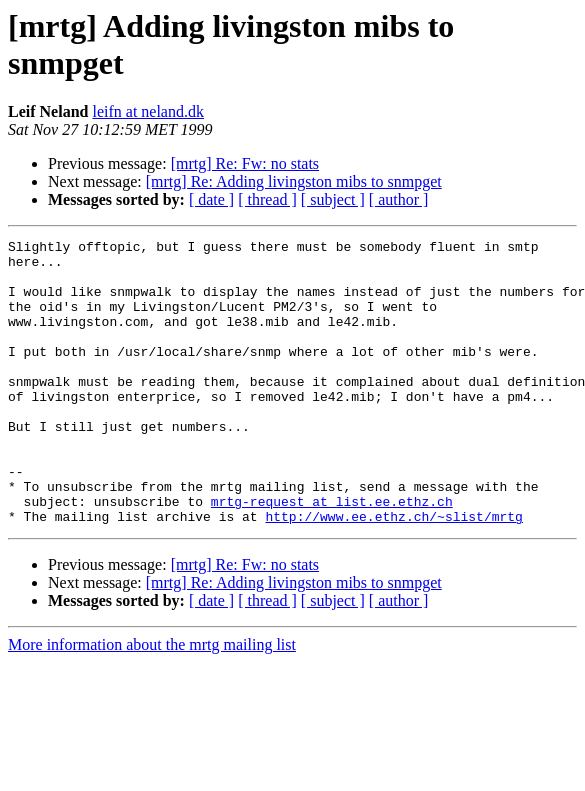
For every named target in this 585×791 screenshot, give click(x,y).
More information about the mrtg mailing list (152, 701)
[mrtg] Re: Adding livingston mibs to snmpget (294, 181)
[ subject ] (333, 199)
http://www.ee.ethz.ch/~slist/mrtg (393, 573)
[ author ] (399, 199)
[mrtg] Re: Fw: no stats (245, 163)
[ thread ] (267, 199)
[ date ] (211, 199)
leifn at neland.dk (148, 111)
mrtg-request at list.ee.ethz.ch (332, 555)
